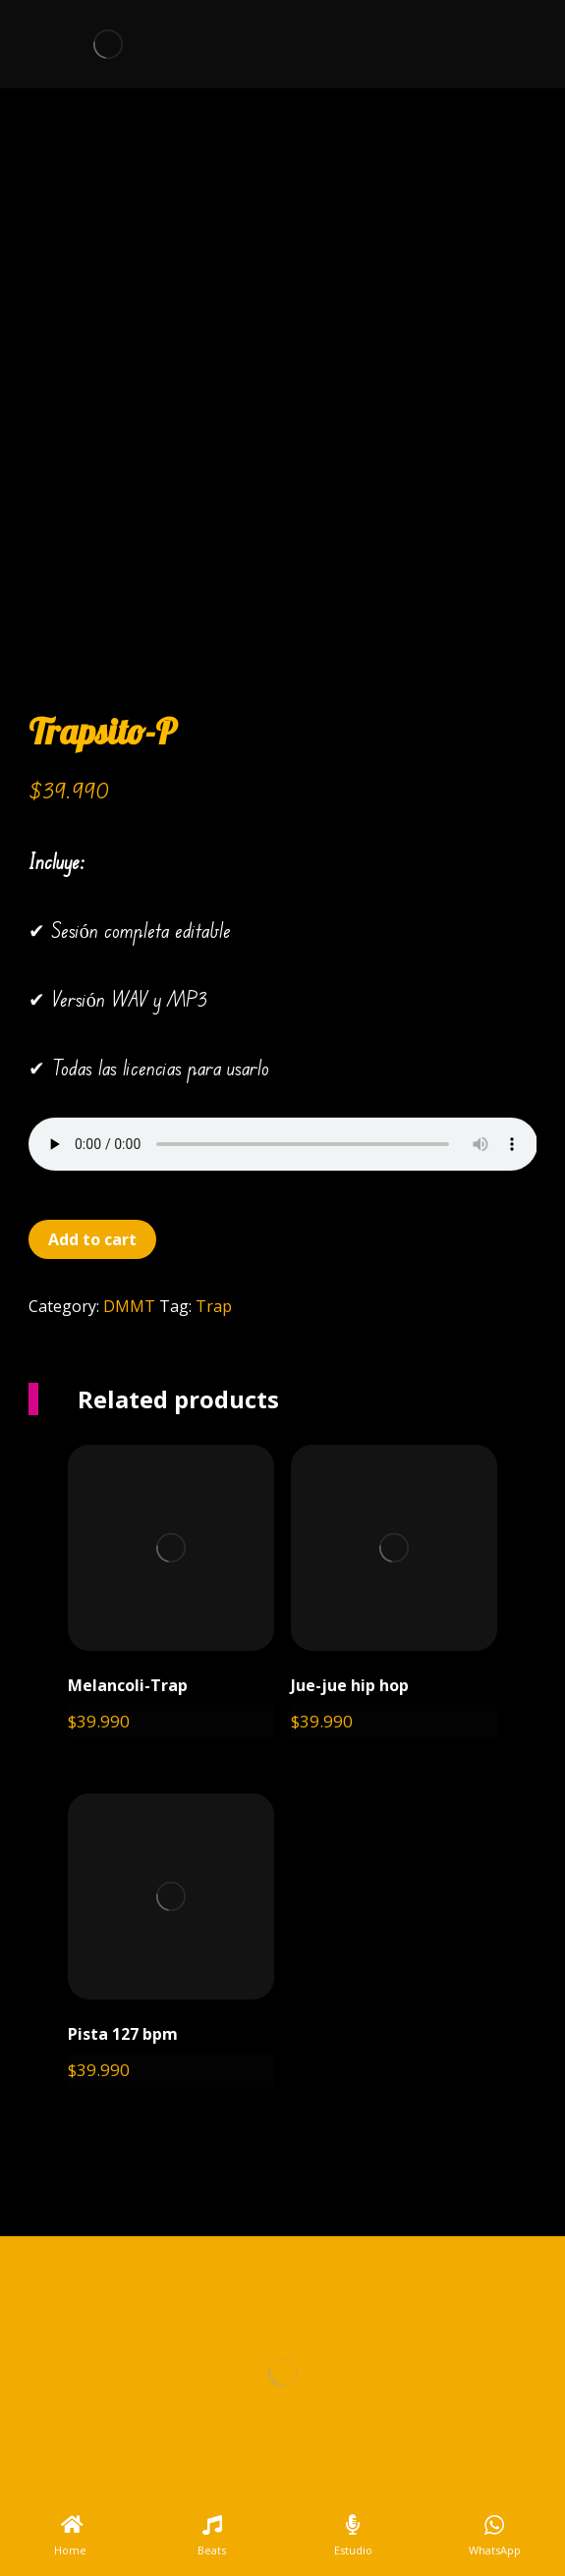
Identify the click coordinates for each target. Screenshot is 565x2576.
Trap (214, 1306)
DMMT (129, 1306)
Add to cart (92, 1239)
